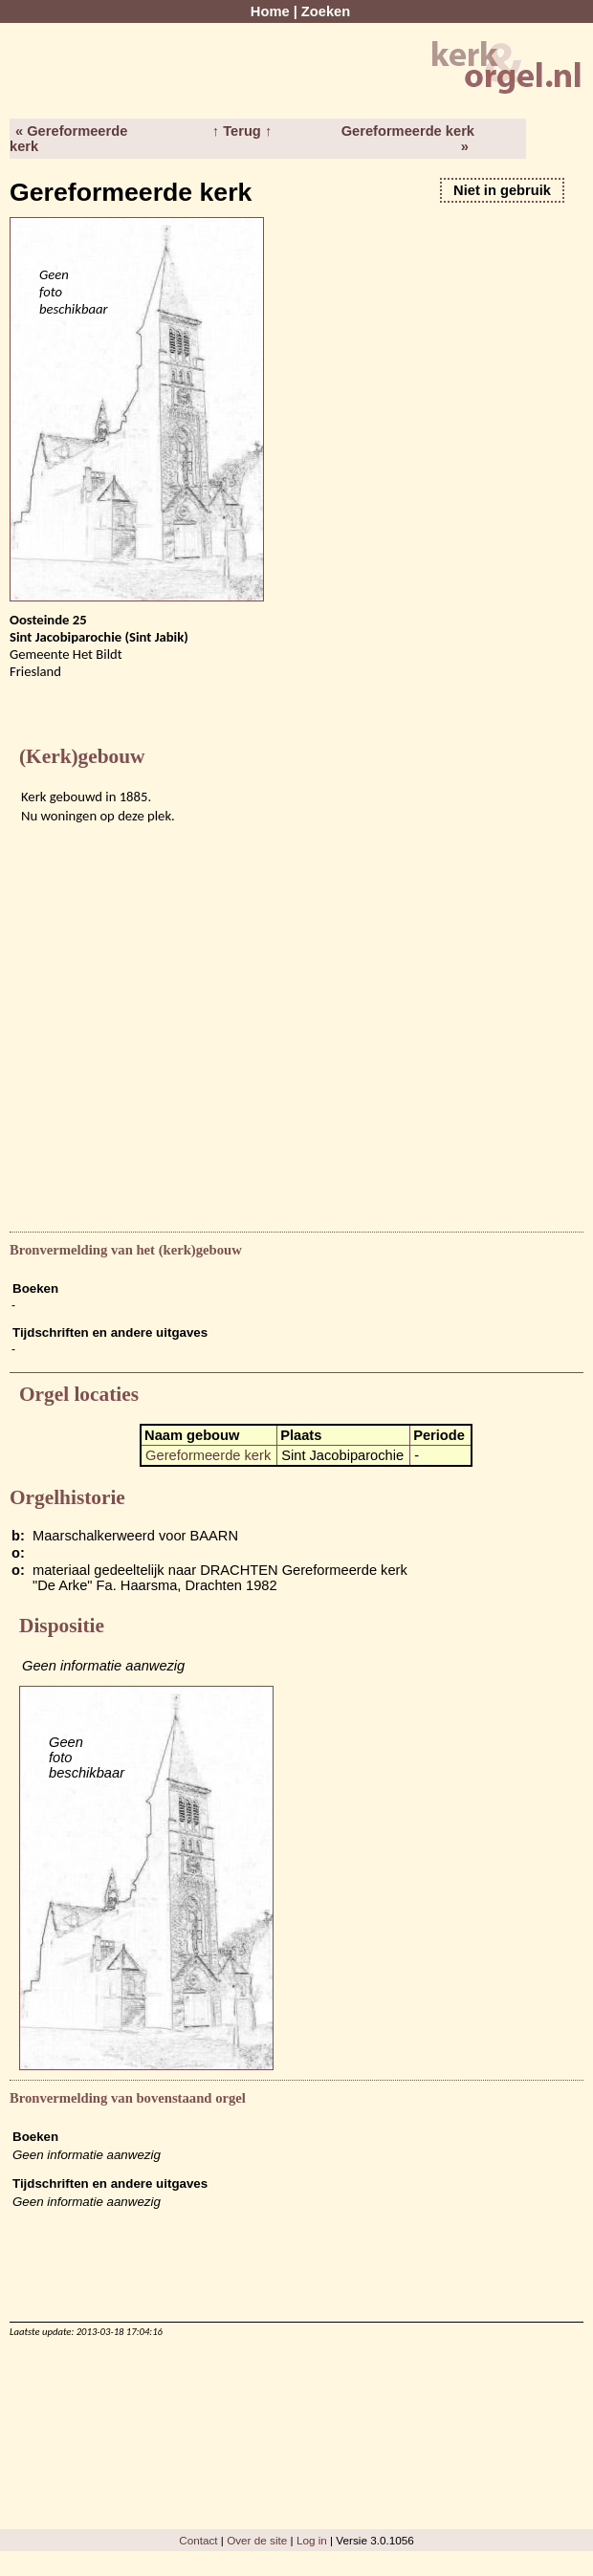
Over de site (257, 2540)
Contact (198, 2540)
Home (270, 11)
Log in (311, 2540)
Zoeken (325, 11)
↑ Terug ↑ (242, 131)
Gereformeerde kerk (208, 1455)
